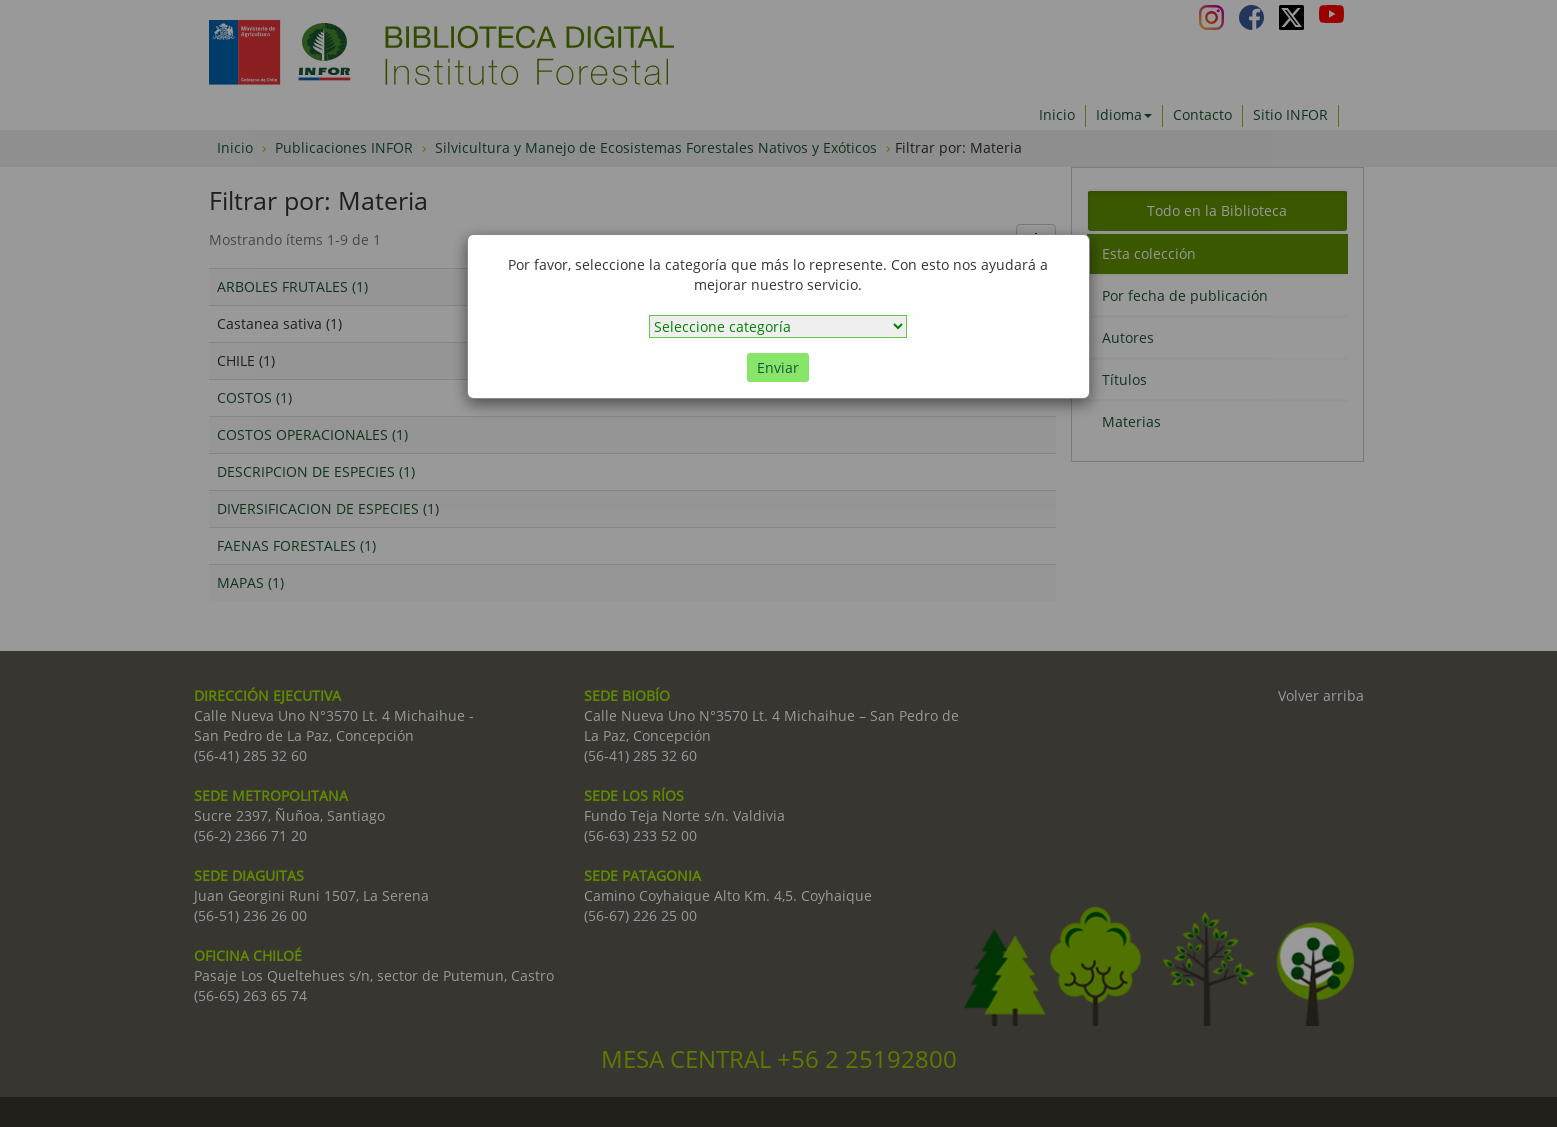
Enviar (778, 367)
